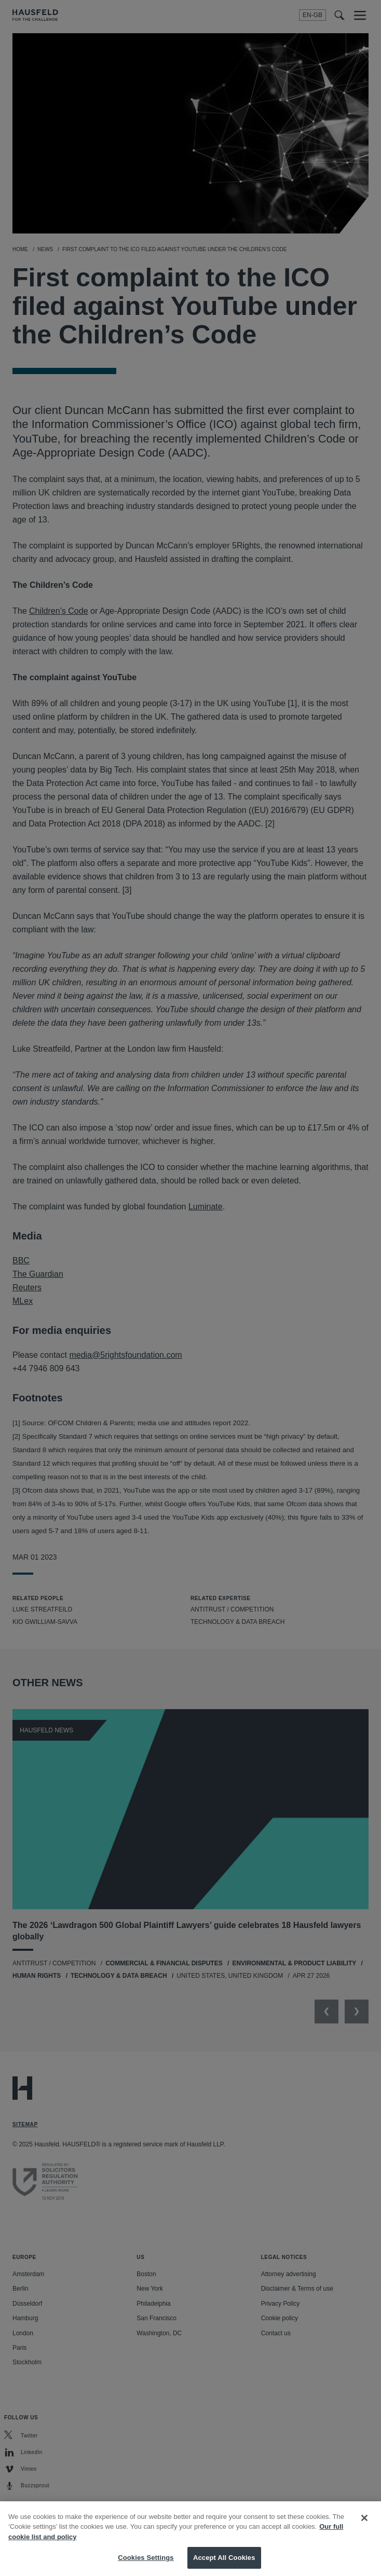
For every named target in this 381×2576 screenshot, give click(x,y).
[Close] (364, 2527)
